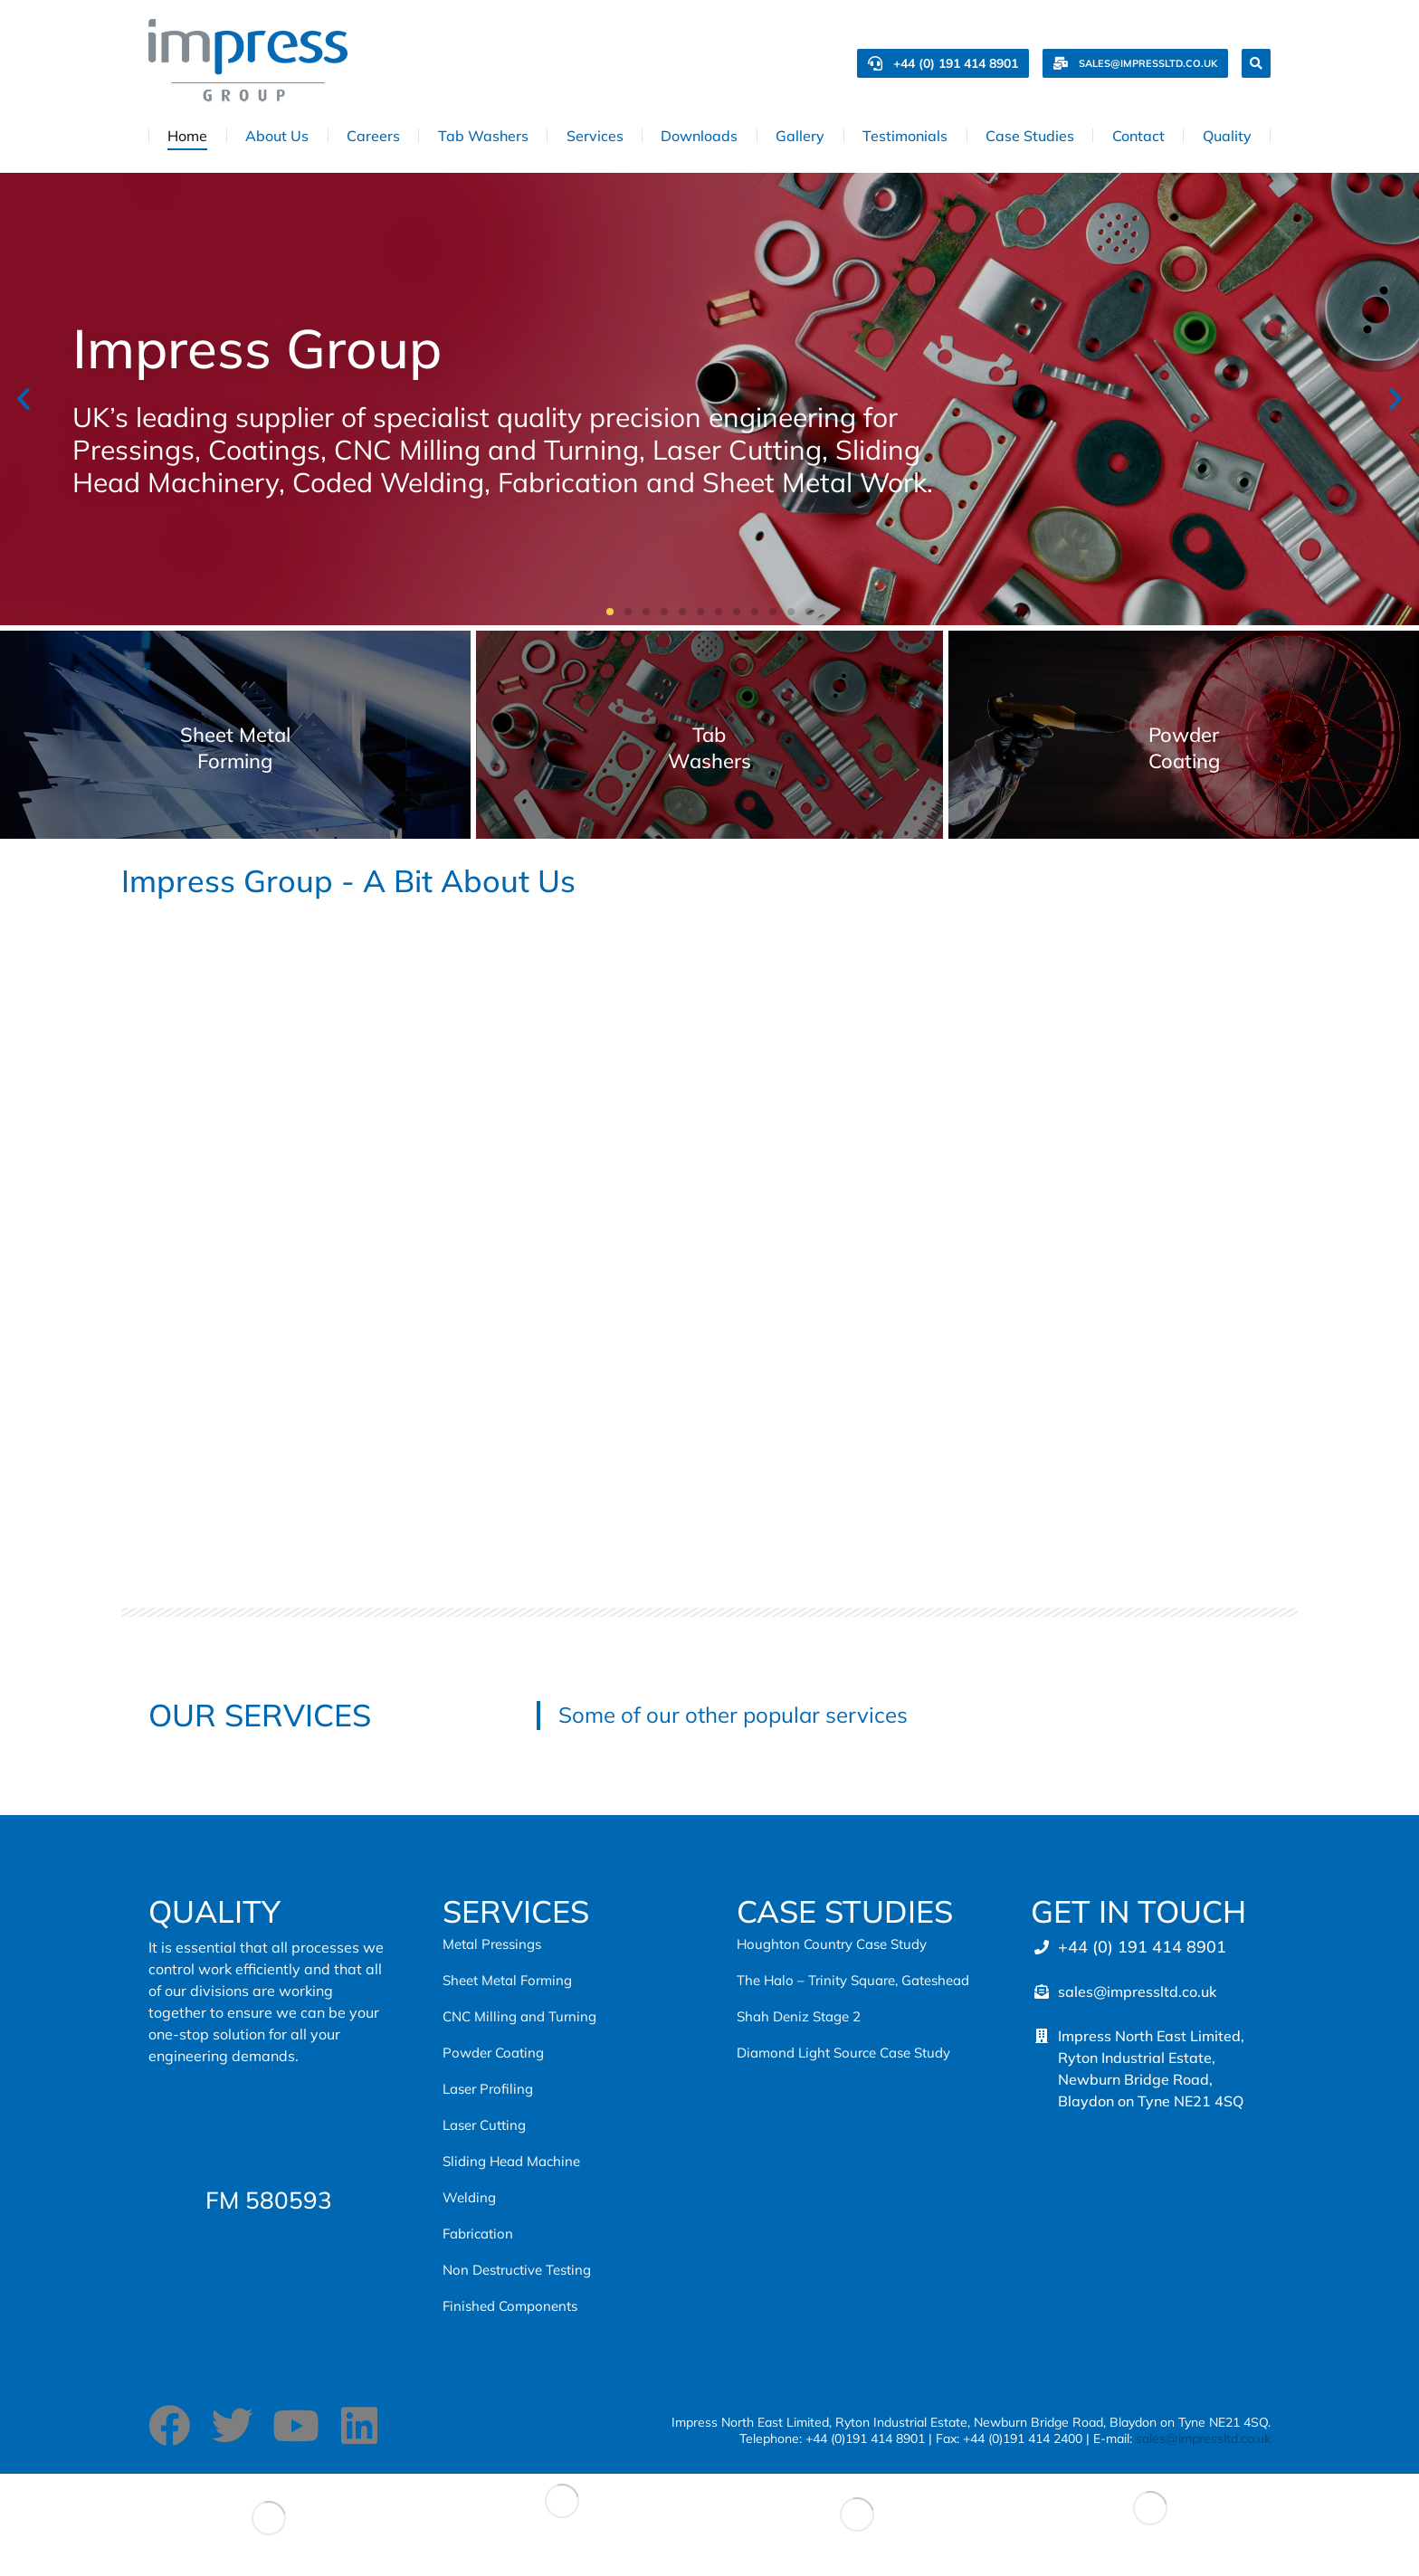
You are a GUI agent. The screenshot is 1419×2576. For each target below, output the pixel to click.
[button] (23, 399)
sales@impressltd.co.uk (1135, 64)
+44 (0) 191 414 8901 (943, 63)
